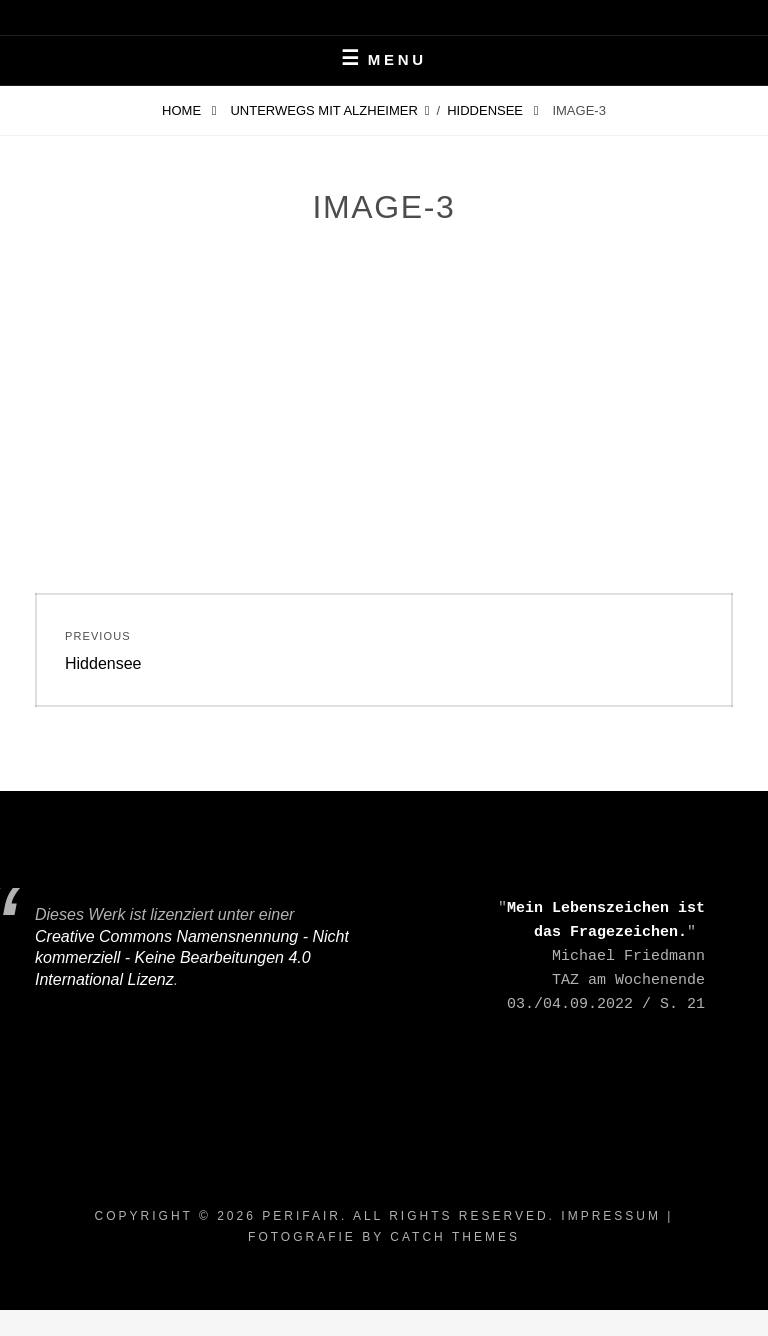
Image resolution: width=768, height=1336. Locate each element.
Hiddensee (486, 110)
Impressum (611, 1216)
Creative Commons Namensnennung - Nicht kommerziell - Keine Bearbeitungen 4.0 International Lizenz (192, 958)
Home (183, 110)
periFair (301, 1216)
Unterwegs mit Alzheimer (323, 110)
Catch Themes (455, 1237)
